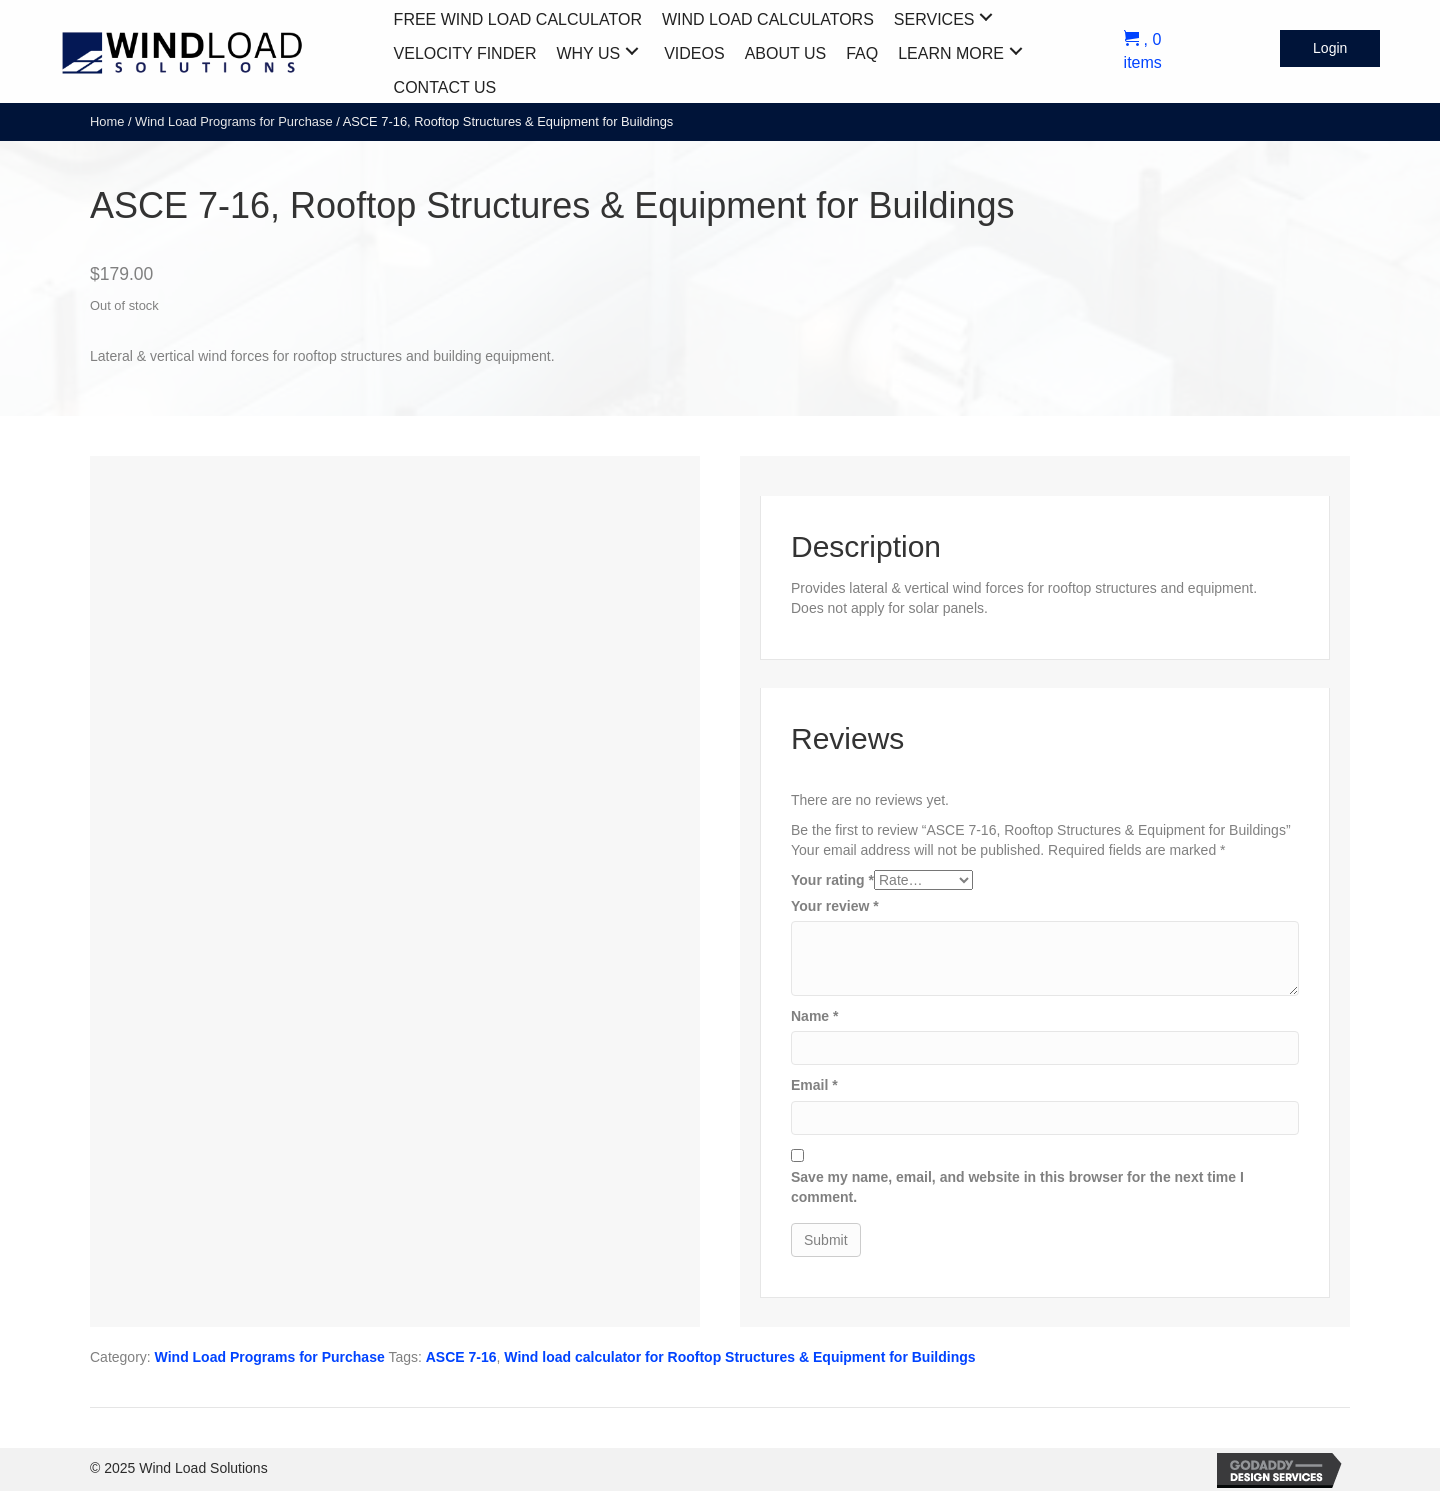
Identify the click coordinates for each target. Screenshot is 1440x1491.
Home (107, 121)
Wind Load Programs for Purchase (234, 121)
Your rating (832, 880)
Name (814, 1016)
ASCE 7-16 (461, 1357)
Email (814, 1085)
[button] (986, 17)
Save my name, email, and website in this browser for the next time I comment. (1017, 1187)
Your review (835, 906)
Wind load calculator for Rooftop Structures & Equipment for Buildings (739, 1357)
